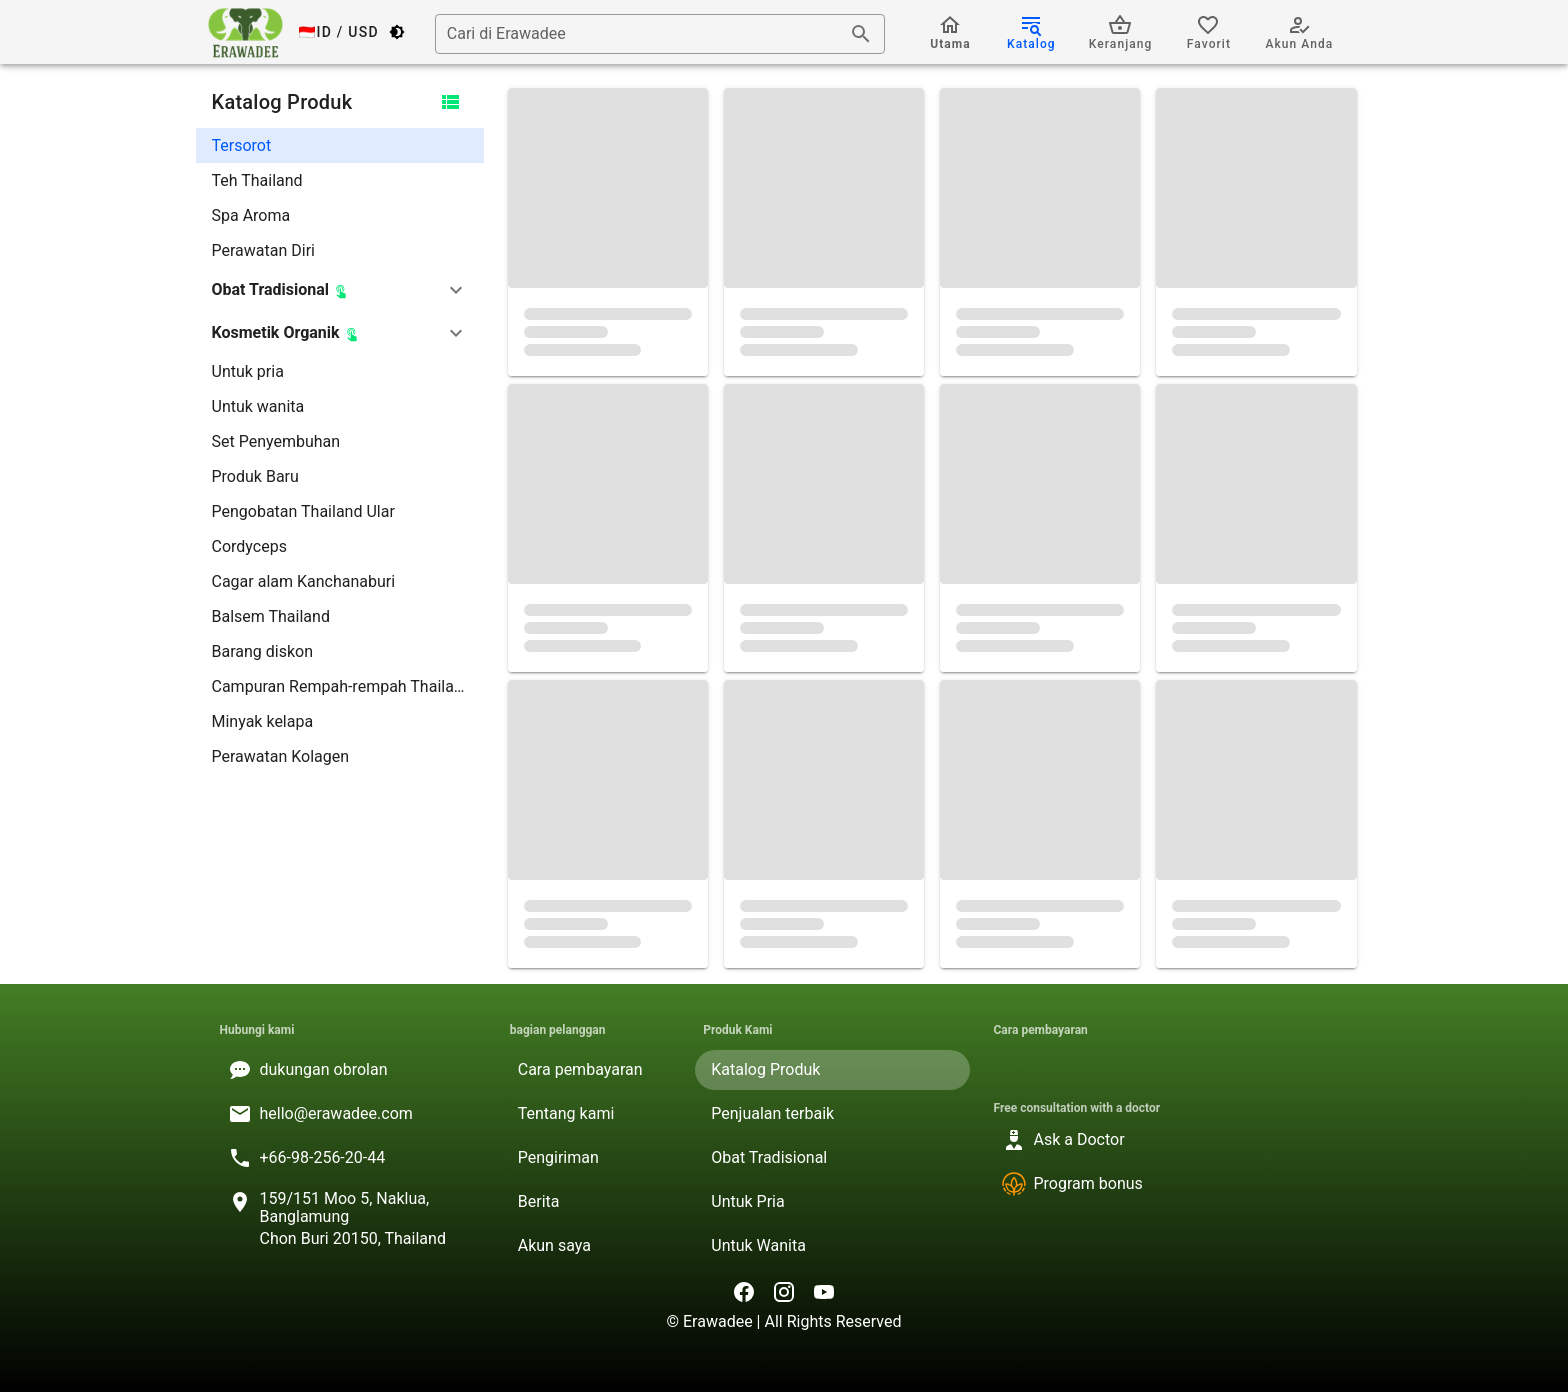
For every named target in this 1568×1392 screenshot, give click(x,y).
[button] (340, 289)
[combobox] (660, 34)
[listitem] (340, 145)
